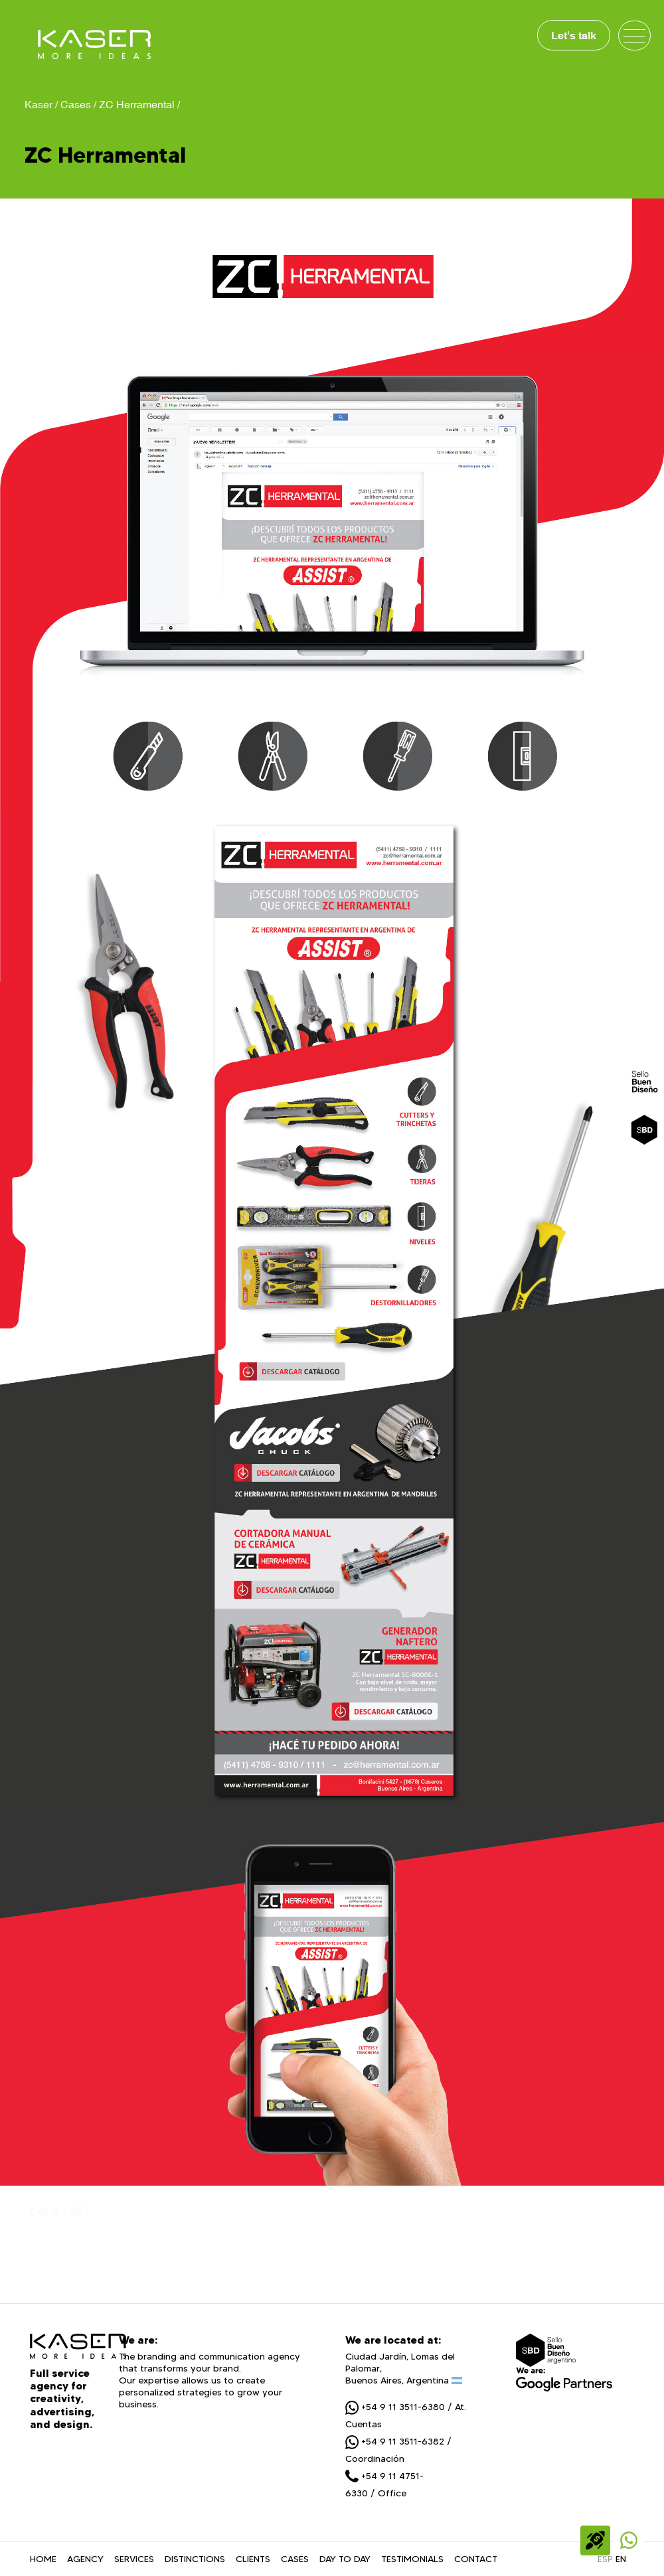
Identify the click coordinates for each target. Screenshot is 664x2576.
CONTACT (475, 2559)
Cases (75, 104)
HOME (43, 2559)
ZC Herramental (137, 104)
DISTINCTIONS (195, 2559)
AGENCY (85, 2559)
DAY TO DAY (345, 2559)
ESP (605, 2559)
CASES (295, 2559)
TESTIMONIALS (412, 2559)
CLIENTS (253, 2559)
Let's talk (573, 35)
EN (621, 2559)
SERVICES (134, 2559)
